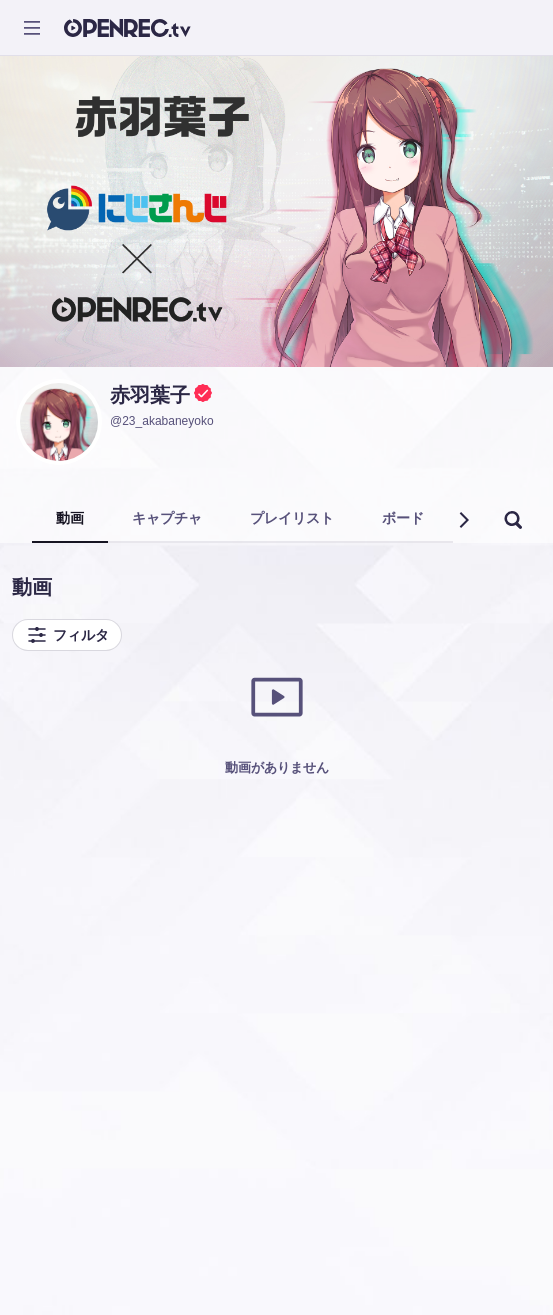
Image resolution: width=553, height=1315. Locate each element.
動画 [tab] (70, 518)
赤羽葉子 (150, 395)
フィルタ (67, 635)
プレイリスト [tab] (292, 518)
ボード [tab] (403, 518)
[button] (463, 520)
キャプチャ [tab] (167, 518)
